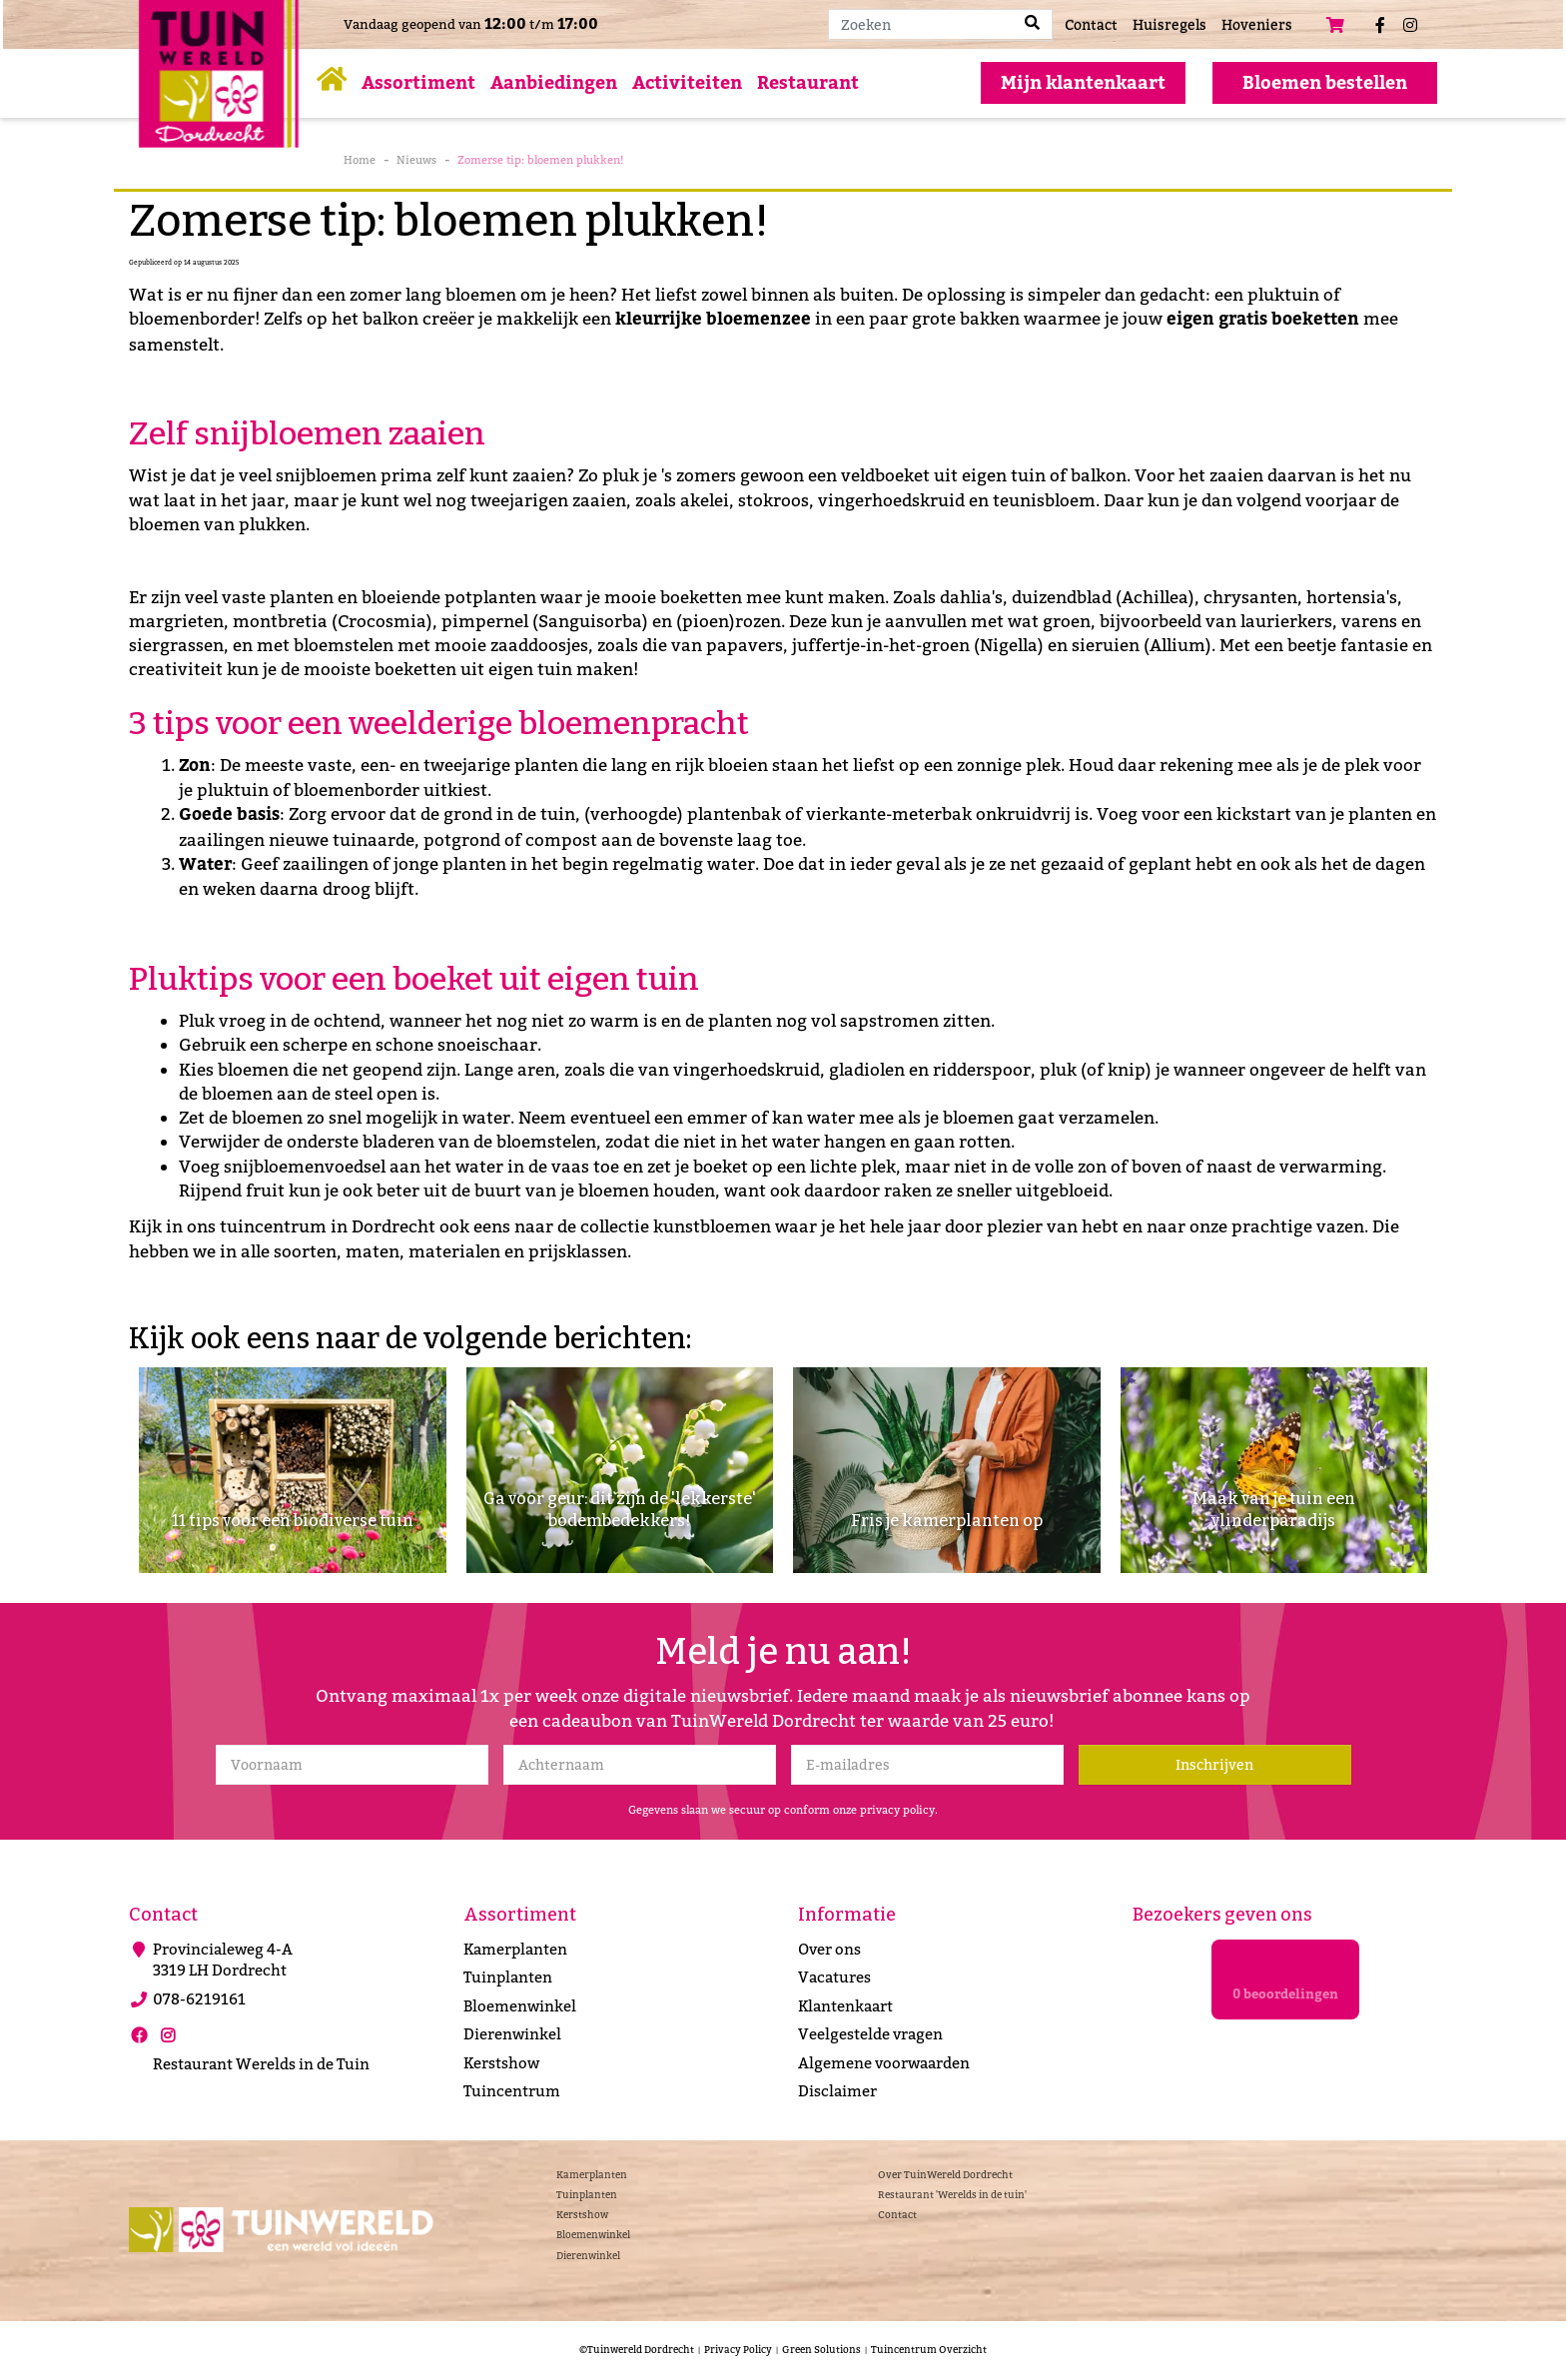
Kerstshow (501, 2063)
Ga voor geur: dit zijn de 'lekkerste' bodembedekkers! (619, 1506)
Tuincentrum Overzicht (929, 2349)
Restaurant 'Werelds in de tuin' (952, 2194)
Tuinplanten (507, 1977)
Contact (897, 2214)
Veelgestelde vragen (870, 2034)
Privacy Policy (738, 2349)
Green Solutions (821, 2349)
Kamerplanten (515, 1950)
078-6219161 (199, 1999)
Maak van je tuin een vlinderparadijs (1273, 1506)
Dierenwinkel (512, 2034)
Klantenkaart (845, 2006)
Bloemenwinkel (519, 2006)
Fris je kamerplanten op (947, 1520)
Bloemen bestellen (1324, 83)
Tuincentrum (511, 2091)
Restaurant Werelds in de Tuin (261, 2064)
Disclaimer (837, 2091)
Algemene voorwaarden (884, 2063)
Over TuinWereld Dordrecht (945, 2173)
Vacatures (834, 1977)
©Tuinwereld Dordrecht (636, 2349)
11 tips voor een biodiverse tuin (292, 1520)
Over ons (829, 1950)
